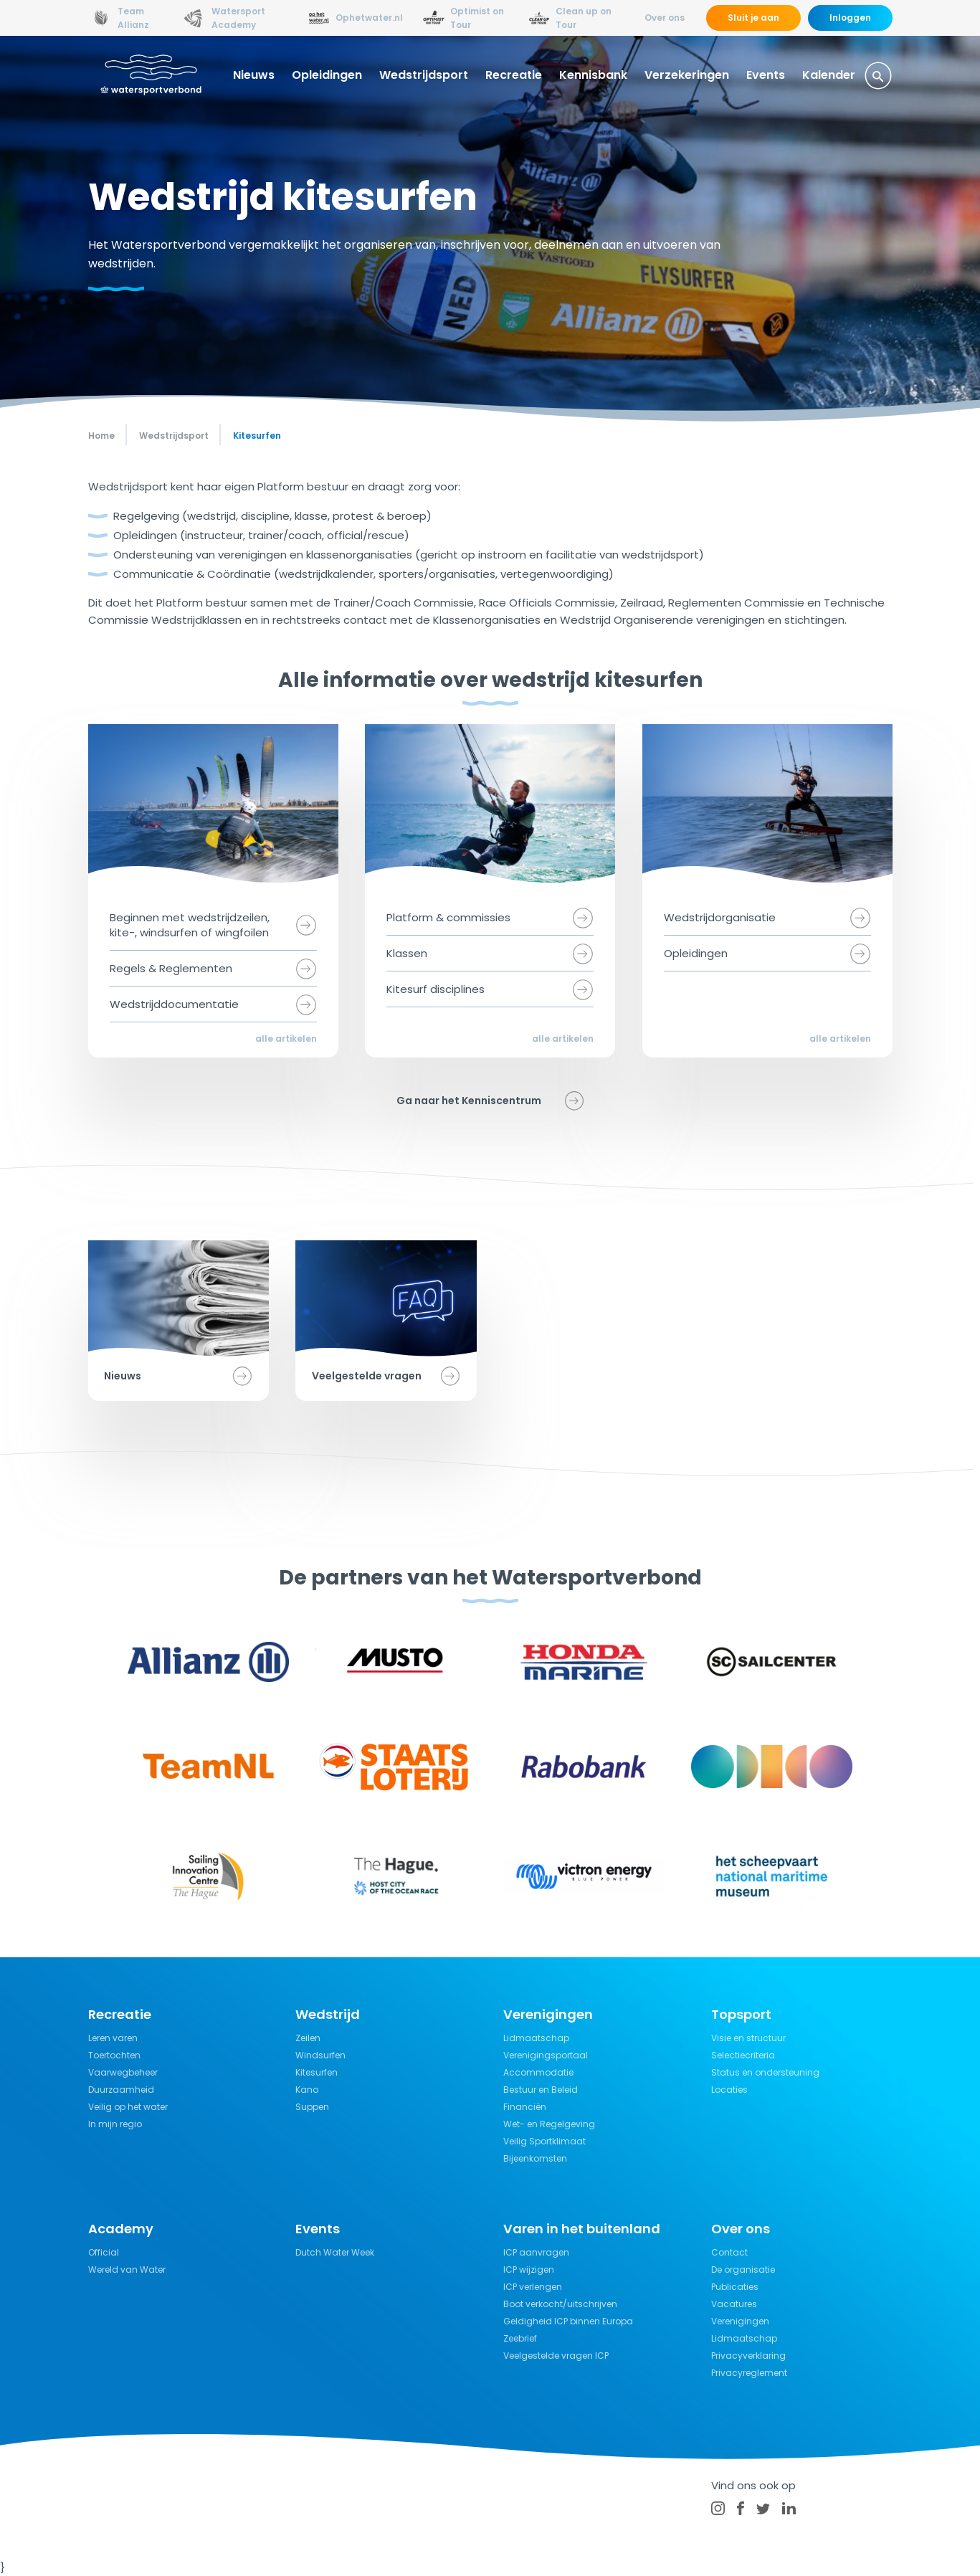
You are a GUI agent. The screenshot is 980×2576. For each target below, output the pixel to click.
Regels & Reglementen (171, 968)
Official (103, 2252)
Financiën (524, 2107)
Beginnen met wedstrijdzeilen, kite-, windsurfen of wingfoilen (190, 925)
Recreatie (513, 75)
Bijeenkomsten (535, 2158)
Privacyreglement (749, 2373)
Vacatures (734, 2304)
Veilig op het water (128, 2107)
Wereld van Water (127, 2269)
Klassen (406, 953)
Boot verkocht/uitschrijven (560, 2304)
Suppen (312, 2107)
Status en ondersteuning (765, 2072)
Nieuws (254, 75)
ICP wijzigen (528, 2269)
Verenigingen (740, 2321)
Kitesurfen (316, 2072)
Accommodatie (538, 2072)
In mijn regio (115, 2124)
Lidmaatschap (536, 2038)
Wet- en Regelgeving (549, 2124)
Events (765, 75)
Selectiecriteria (743, 2055)
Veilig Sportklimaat (544, 2141)
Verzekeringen (686, 75)
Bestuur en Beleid (540, 2089)
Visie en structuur (748, 2038)
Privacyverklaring (748, 2355)
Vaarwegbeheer (123, 2072)
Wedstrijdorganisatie (720, 917)
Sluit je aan (753, 17)
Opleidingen (327, 75)
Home (101, 435)
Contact (729, 2252)
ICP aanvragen (536, 2252)
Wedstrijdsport (423, 75)
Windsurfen (320, 2055)
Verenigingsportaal (545, 2055)
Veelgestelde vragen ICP (556, 2355)
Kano (306, 2089)
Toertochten (114, 2055)
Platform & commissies (448, 917)
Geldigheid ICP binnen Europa (568, 2321)
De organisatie (743, 2269)
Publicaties (734, 2287)
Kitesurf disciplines (435, 989)
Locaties (729, 2089)
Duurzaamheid (121, 2089)
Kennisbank (593, 75)
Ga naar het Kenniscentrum (468, 1100)
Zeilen (307, 2038)
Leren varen (113, 2038)
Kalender (828, 75)
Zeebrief (520, 2338)
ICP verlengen (532, 2287)
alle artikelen (286, 1038)
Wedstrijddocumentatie (174, 1004)
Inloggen (850, 17)
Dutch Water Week (334, 2252)
